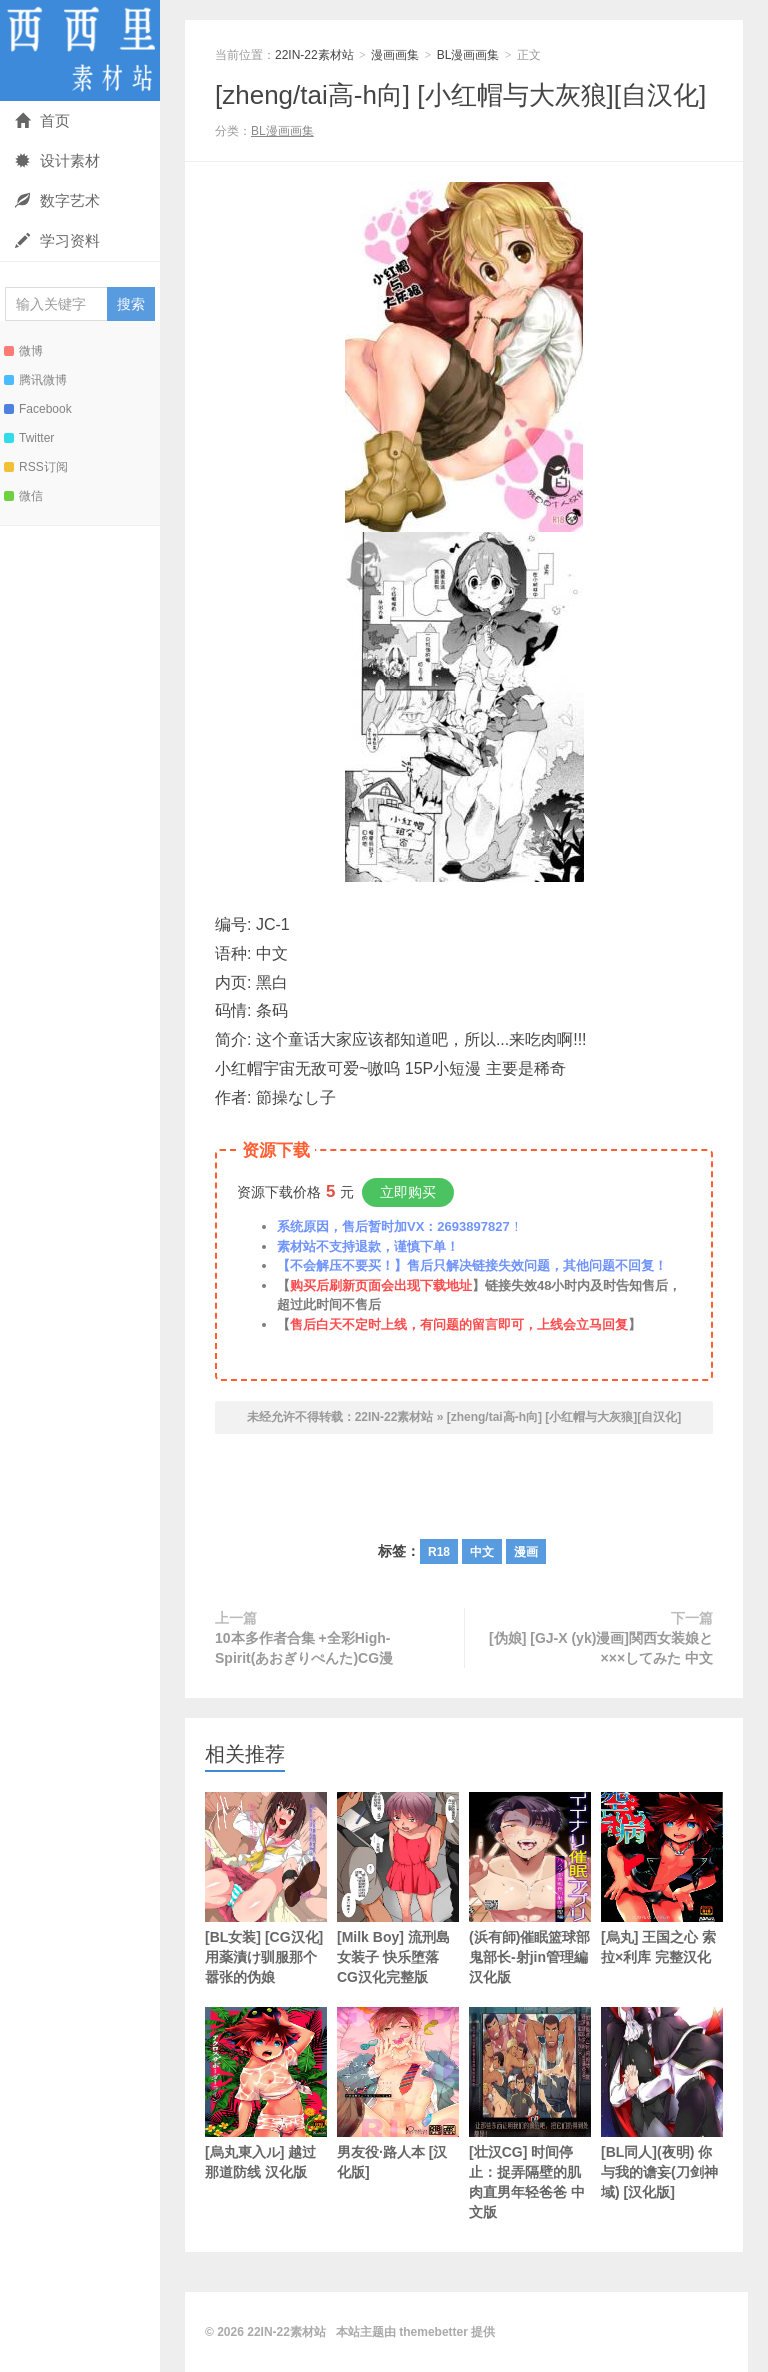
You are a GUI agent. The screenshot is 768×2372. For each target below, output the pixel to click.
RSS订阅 (36, 467)
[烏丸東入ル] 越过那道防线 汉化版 (266, 2093)
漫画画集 (395, 55)
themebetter (433, 2332)
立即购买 (408, 1192)
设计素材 (57, 160)
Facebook (38, 409)
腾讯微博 (35, 380)
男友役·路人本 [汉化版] (398, 2093)
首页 (42, 120)
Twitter (29, 438)
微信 (23, 496)
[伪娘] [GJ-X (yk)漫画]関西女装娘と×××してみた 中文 (601, 1648)
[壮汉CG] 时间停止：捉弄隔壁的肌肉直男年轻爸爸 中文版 (530, 2113)
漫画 (526, 1552)
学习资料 (57, 240)
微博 (23, 351)
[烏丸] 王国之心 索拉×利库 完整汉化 (662, 1878)
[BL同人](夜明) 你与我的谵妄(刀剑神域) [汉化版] (662, 2103)
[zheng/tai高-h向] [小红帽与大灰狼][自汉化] (460, 95)
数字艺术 (57, 200)
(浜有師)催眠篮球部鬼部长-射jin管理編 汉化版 (530, 1888)
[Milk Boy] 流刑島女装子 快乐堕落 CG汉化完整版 (398, 1888)
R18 (439, 1552)
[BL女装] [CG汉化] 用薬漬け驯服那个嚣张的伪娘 (266, 1888)
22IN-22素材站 (80, 50)
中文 (482, 1552)
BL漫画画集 (468, 55)
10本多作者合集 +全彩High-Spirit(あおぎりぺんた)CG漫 (304, 1648)
